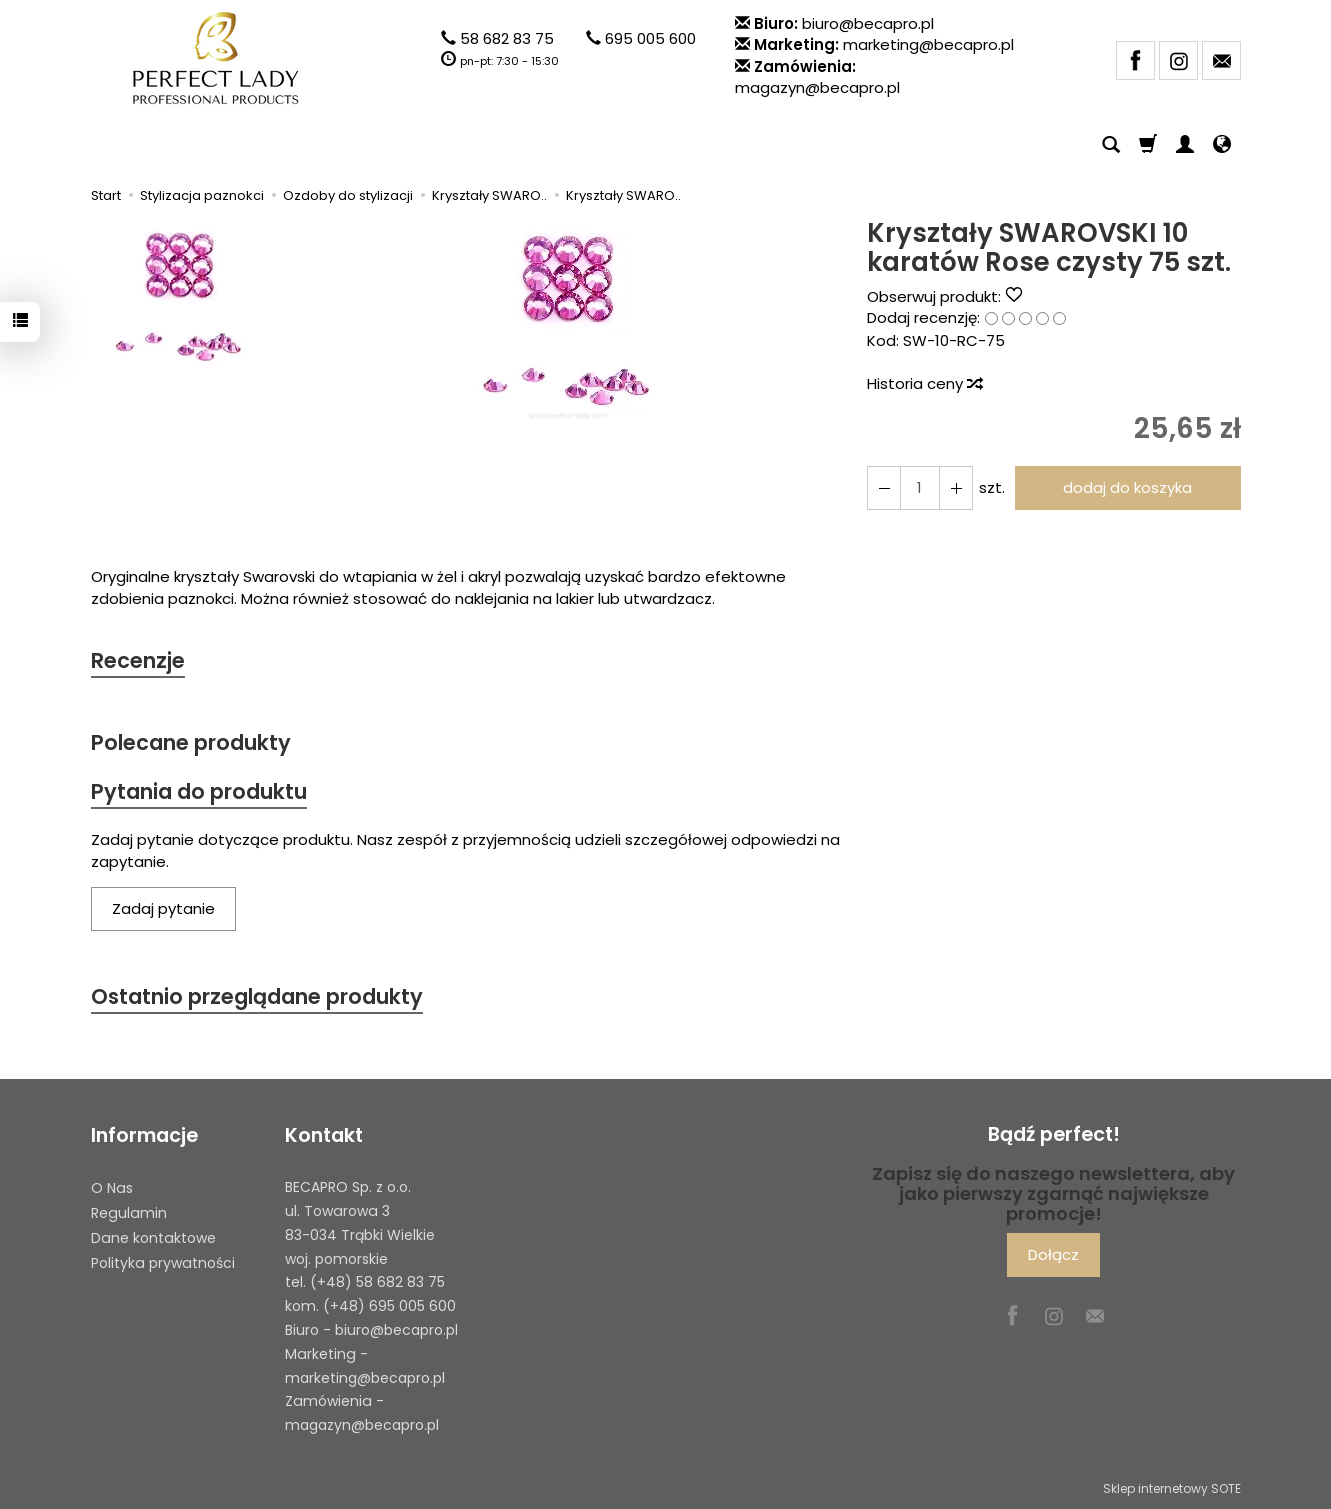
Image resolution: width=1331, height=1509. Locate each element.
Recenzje (138, 660)
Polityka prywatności (163, 1262)
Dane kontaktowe (153, 1238)
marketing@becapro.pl (928, 44)
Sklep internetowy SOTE (1172, 1488)
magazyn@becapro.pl (817, 87)
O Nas (112, 1188)
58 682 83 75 (507, 38)
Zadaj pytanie (163, 908)
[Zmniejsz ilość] (956, 487)
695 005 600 (650, 38)
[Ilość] (920, 487)
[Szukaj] (1111, 145)
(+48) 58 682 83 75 (377, 1282)
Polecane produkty (191, 742)
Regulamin (129, 1213)
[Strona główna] (216, 58)
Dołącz (1053, 1254)
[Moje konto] (1185, 145)
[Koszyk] (1148, 145)
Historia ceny (924, 383)
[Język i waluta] (1222, 145)
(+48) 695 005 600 (389, 1306)
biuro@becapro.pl (868, 23)
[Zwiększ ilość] (884, 487)
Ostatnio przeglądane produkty (257, 996)
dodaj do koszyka (1127, 487)
